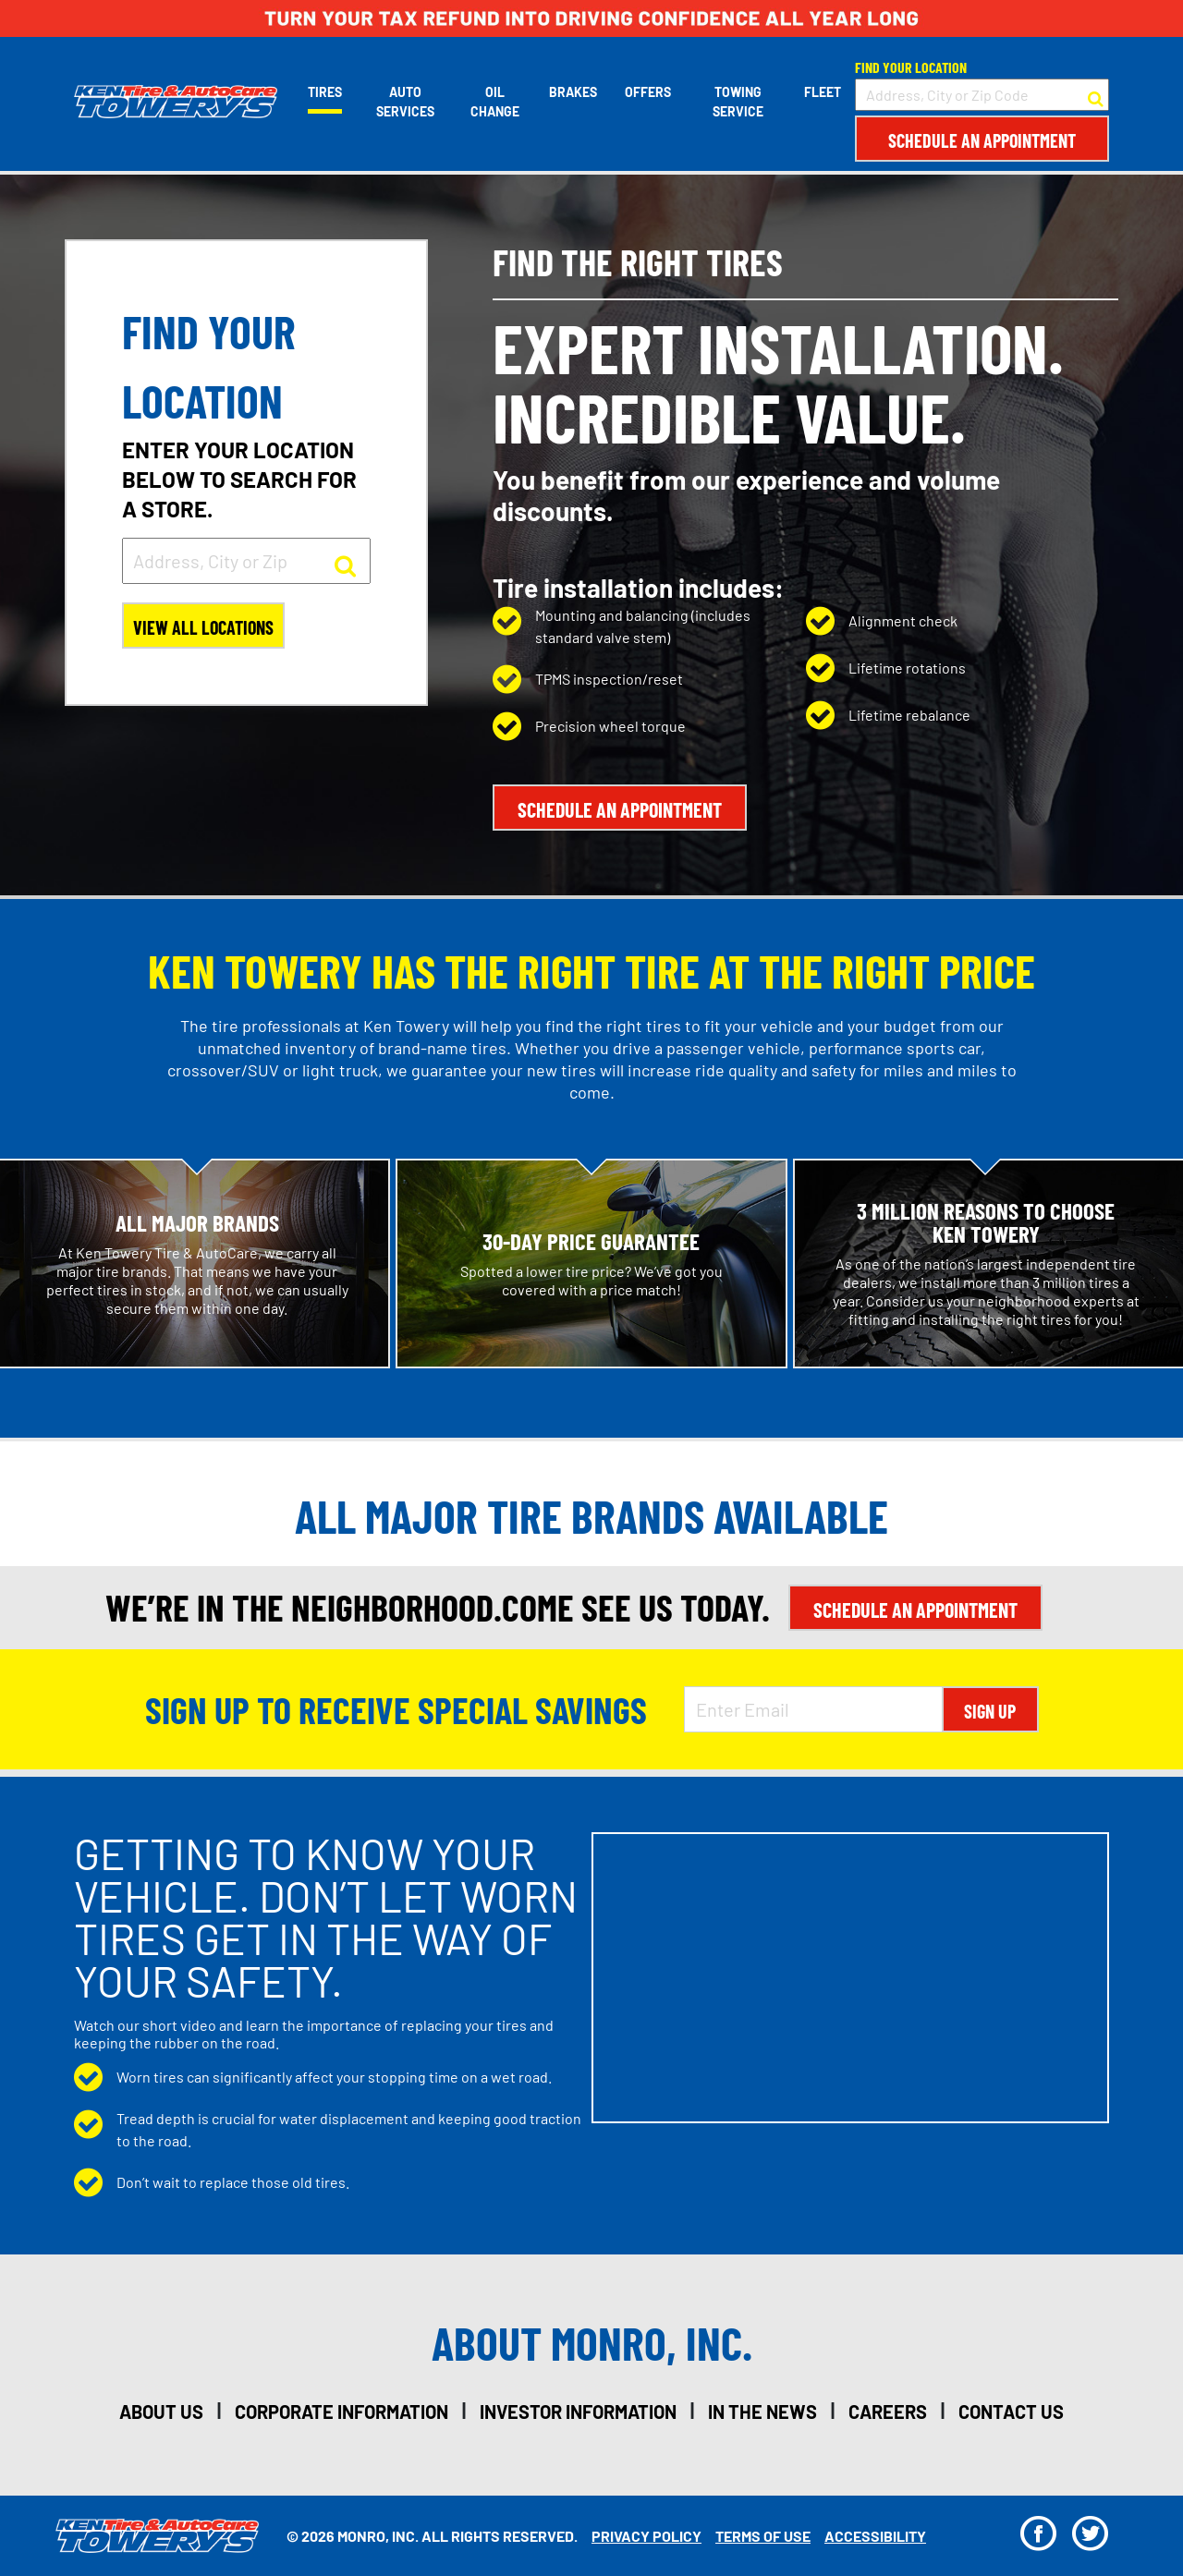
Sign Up (990, 1711)
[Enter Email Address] (813, 1709)
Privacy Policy (646, 2536)
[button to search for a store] (1095, 95)
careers (887, 2411)
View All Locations (203, 627)
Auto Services (405, 101)
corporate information (341, 2411)
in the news (762, 2411)
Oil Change (494, 101)
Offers (648, 92)
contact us (1011, 2411)
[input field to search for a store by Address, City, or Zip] (246, 561)
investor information (578, 2411)
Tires (325, 92)
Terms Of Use (763, 2536)
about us (161, 2411)
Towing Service (738, 101)
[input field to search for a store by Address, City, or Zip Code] (982, 95)
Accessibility (875, 2536)
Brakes (573, 92)
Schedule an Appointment (982, 140)
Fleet (822, 92)
